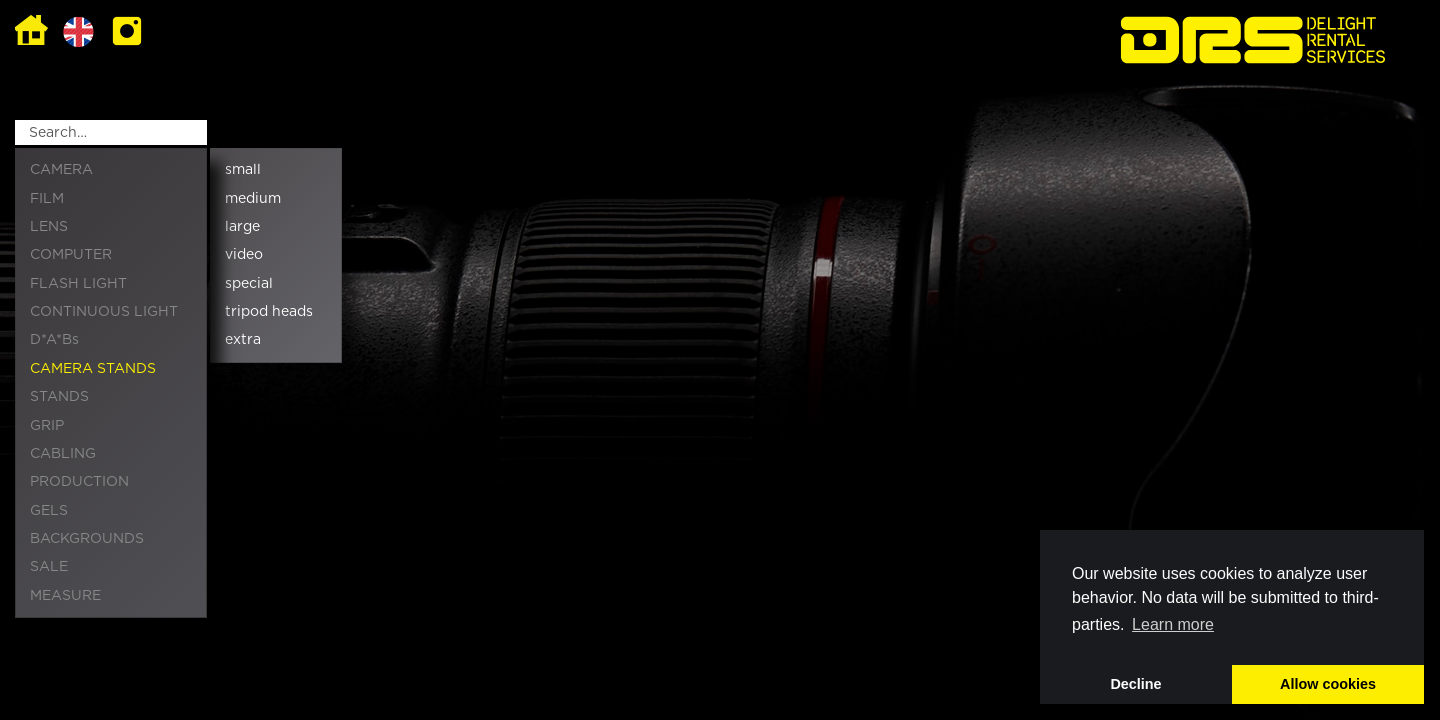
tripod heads (269, 312)
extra (243, 340)
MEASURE (65, 596)
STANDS (59, 397)
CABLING (63, 454)
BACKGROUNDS (87, 539)
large (242, 227)
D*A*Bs (54, 340)
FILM (47, 199)
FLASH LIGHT (78, 284)
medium (253, 199)
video (244, 255)
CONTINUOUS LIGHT (104, 312)
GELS (49, 511)
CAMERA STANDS (93, 369)
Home (31, 31)
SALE (49, 567)
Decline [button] (1135, 684)
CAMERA (61, 170)
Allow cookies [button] (1328, 684)
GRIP (47, 426)
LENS (49, 227)
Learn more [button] (1173, 624)
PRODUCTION (79, 482)
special (249, 284)
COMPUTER (71, 255)
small (243, 170)
